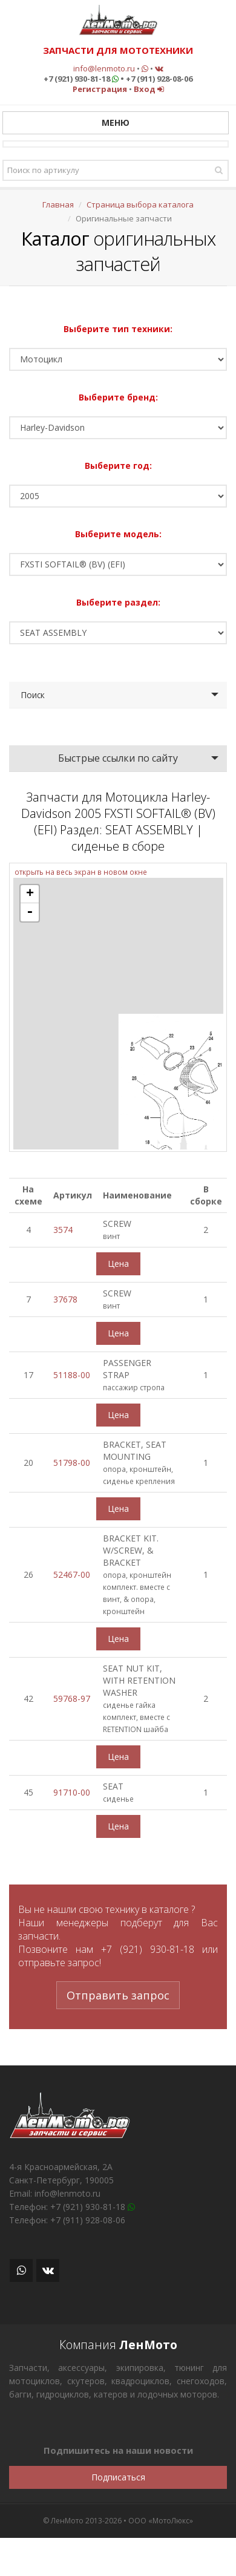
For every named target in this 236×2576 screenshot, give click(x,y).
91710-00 (71, 1792)
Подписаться (118, 2477)
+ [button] (30, 894)
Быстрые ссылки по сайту (118, 758)
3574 (63, 1229)
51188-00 (71, 1375)
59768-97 (71, 1698)
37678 (65, 1299)
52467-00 (71, 1574)
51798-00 (71, 1462)
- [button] (29, 912)
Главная (58, 204)
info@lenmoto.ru (104, 68)
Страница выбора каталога (140, 204)
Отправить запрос (118, 1995)
